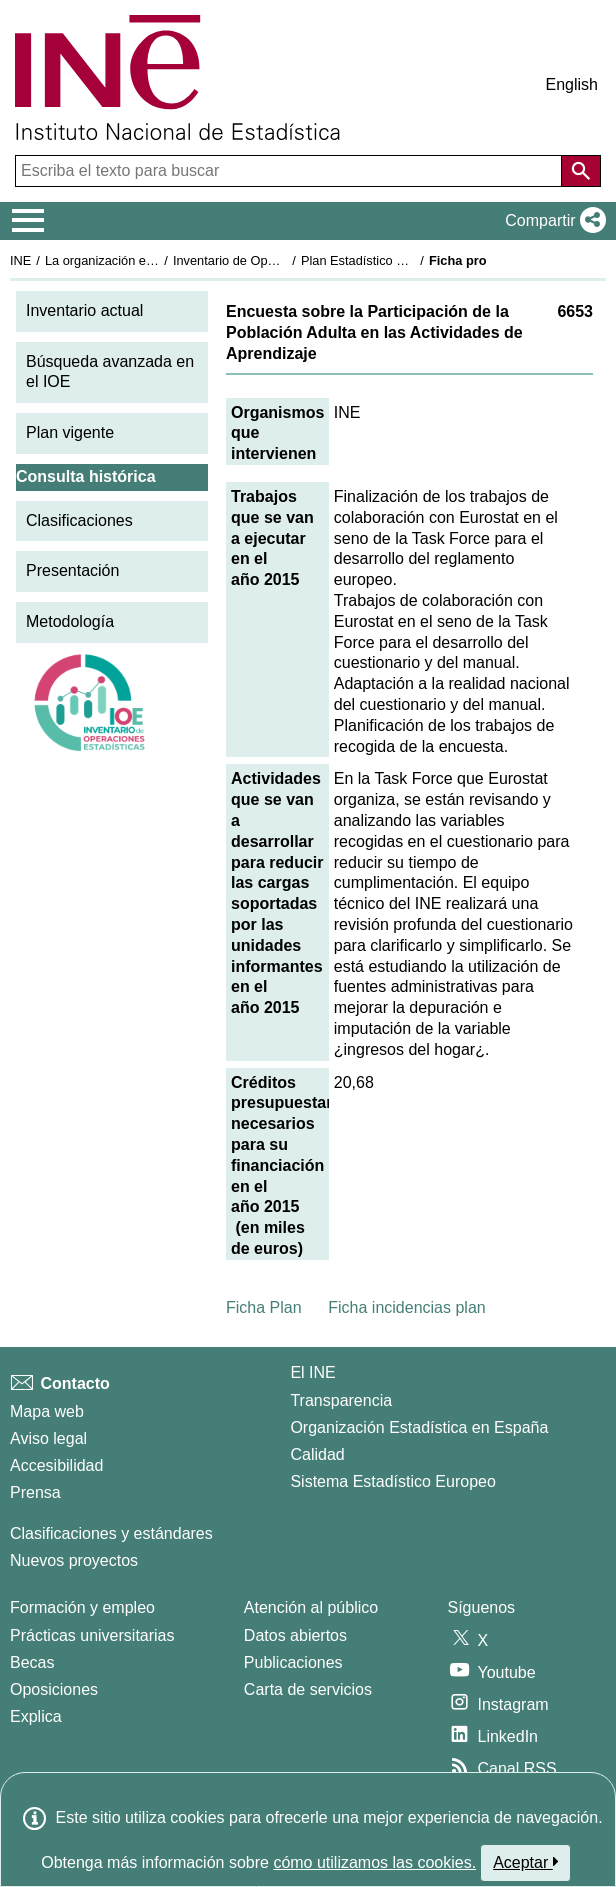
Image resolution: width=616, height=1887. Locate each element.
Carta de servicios (308, 1689)
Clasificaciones (79, 520)
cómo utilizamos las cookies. (374, 1862)
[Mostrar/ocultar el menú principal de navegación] (28, 221)
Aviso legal (48, 1438)
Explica (36, 1716)
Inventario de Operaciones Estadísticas (284, 260)
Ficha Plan (264, 1307)
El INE (312, 1372)
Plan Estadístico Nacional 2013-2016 (406, 260)
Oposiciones (54, 1689)
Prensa (35, 1492)
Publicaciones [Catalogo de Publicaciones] (293, 1662)
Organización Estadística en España (419, 1427)
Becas (32, 1662)
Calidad (317, 1454)
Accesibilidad (56, 1465)
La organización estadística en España (155, 260)
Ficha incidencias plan (406, 1307)
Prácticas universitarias (92, 1635)
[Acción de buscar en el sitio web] (581, 171)
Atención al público (311, 1607)
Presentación (72, 570)
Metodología (70, 621)
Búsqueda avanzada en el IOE (110, 372)
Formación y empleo (82, 1607)
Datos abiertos (295, 1635)
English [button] (572, 84)
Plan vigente (70, 432)
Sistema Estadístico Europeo (392, 1481)
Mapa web (47, 1411)
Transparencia (341, 1400)
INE (20, 260)
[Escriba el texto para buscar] (290, 171)
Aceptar (525, 1862)
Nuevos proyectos (74, 1560)
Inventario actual (84, 310)
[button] (551, 221)
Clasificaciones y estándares (111, 1533)
